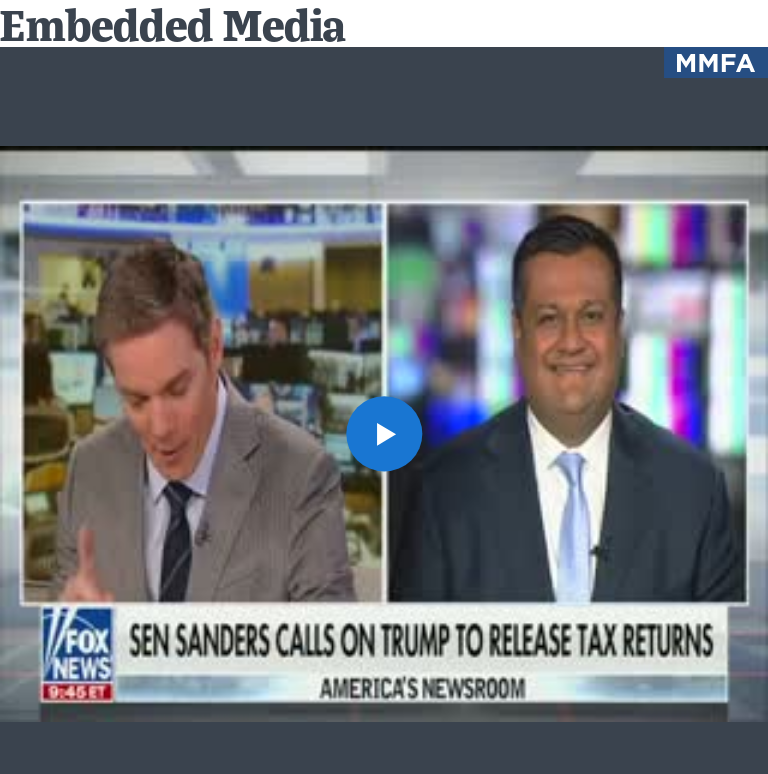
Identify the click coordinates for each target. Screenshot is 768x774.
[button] (383, 433)
